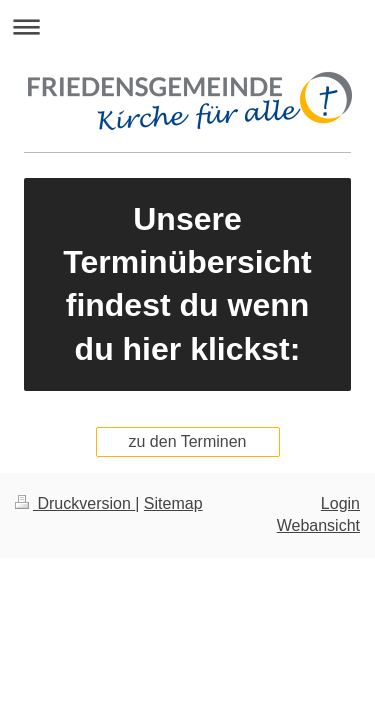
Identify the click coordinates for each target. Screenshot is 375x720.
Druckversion (75, 503)
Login (340, 503)
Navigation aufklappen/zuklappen (187, 26)
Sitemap (173, 503)
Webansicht (318, 525)
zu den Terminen (188, 441)
